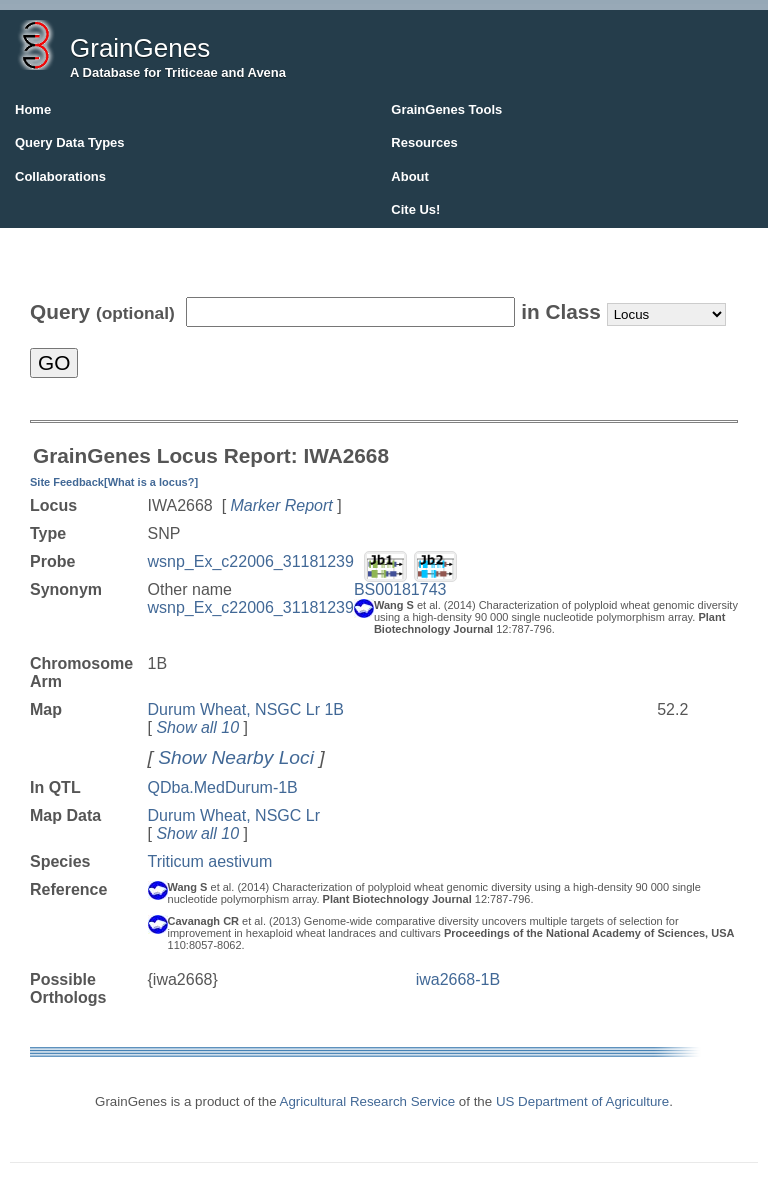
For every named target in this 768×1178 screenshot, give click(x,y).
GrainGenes (140, 48)
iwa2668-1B (458, 979)
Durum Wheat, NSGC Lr (234, 815)
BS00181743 (400, 589)
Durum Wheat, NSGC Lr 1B (246, 709)
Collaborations (60, 176)
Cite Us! (415, 209)
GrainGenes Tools (446, 109)
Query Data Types (70, 142)
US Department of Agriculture (582, 1101)
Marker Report (282, 505)
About (410, 176)
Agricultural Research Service (368, 1101)
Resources (424, 142)
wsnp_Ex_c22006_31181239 (251, 561)
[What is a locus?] (151, 482)
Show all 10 (197, 727)
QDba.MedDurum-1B (223, 787)
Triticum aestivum (210, 861)
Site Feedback (67, 482)
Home (33, 109)
